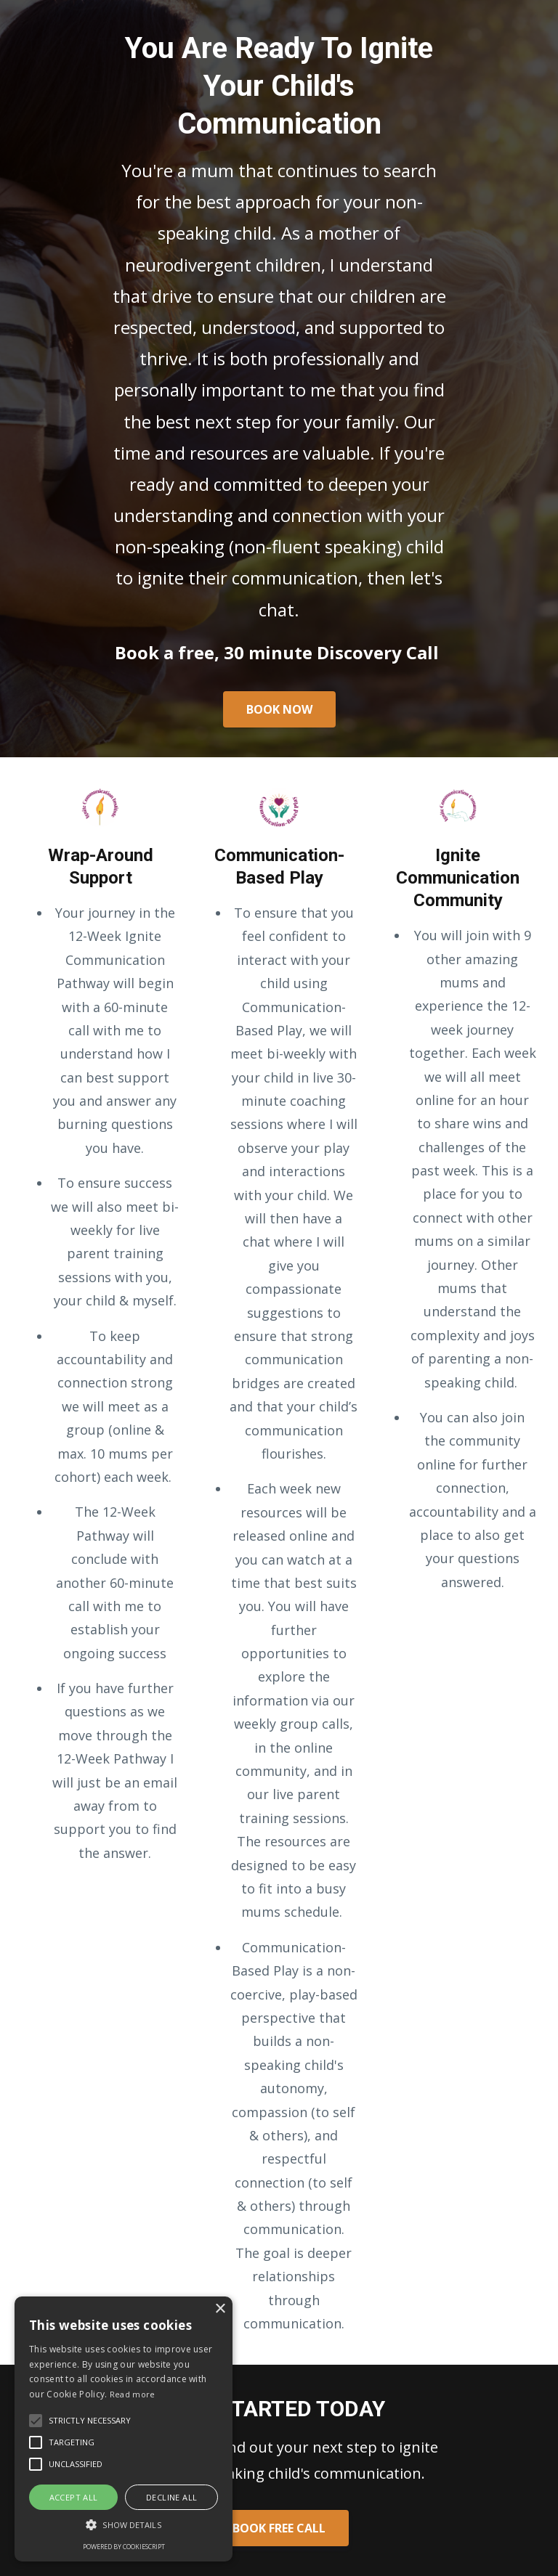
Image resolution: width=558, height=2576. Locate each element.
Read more (132, 2394)
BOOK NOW (279, 709)
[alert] (123, 2428)
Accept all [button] (73, 2497)
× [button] (219, 2309)
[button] (123, 2524)
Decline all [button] (171, 2497)
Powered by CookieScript (124, 2546)
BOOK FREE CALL (279, 2528)
